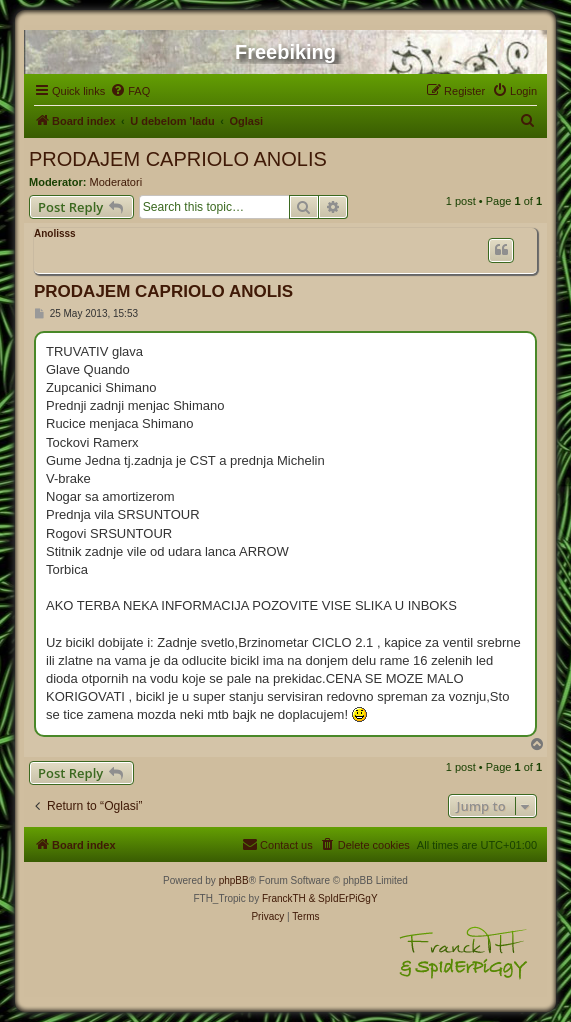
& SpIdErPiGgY (343, 898)
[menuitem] (130, 91)
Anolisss (55, 233)
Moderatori (116, 182)
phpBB (234, 880)
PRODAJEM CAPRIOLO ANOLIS (178, 159)
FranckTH (284, 898)
